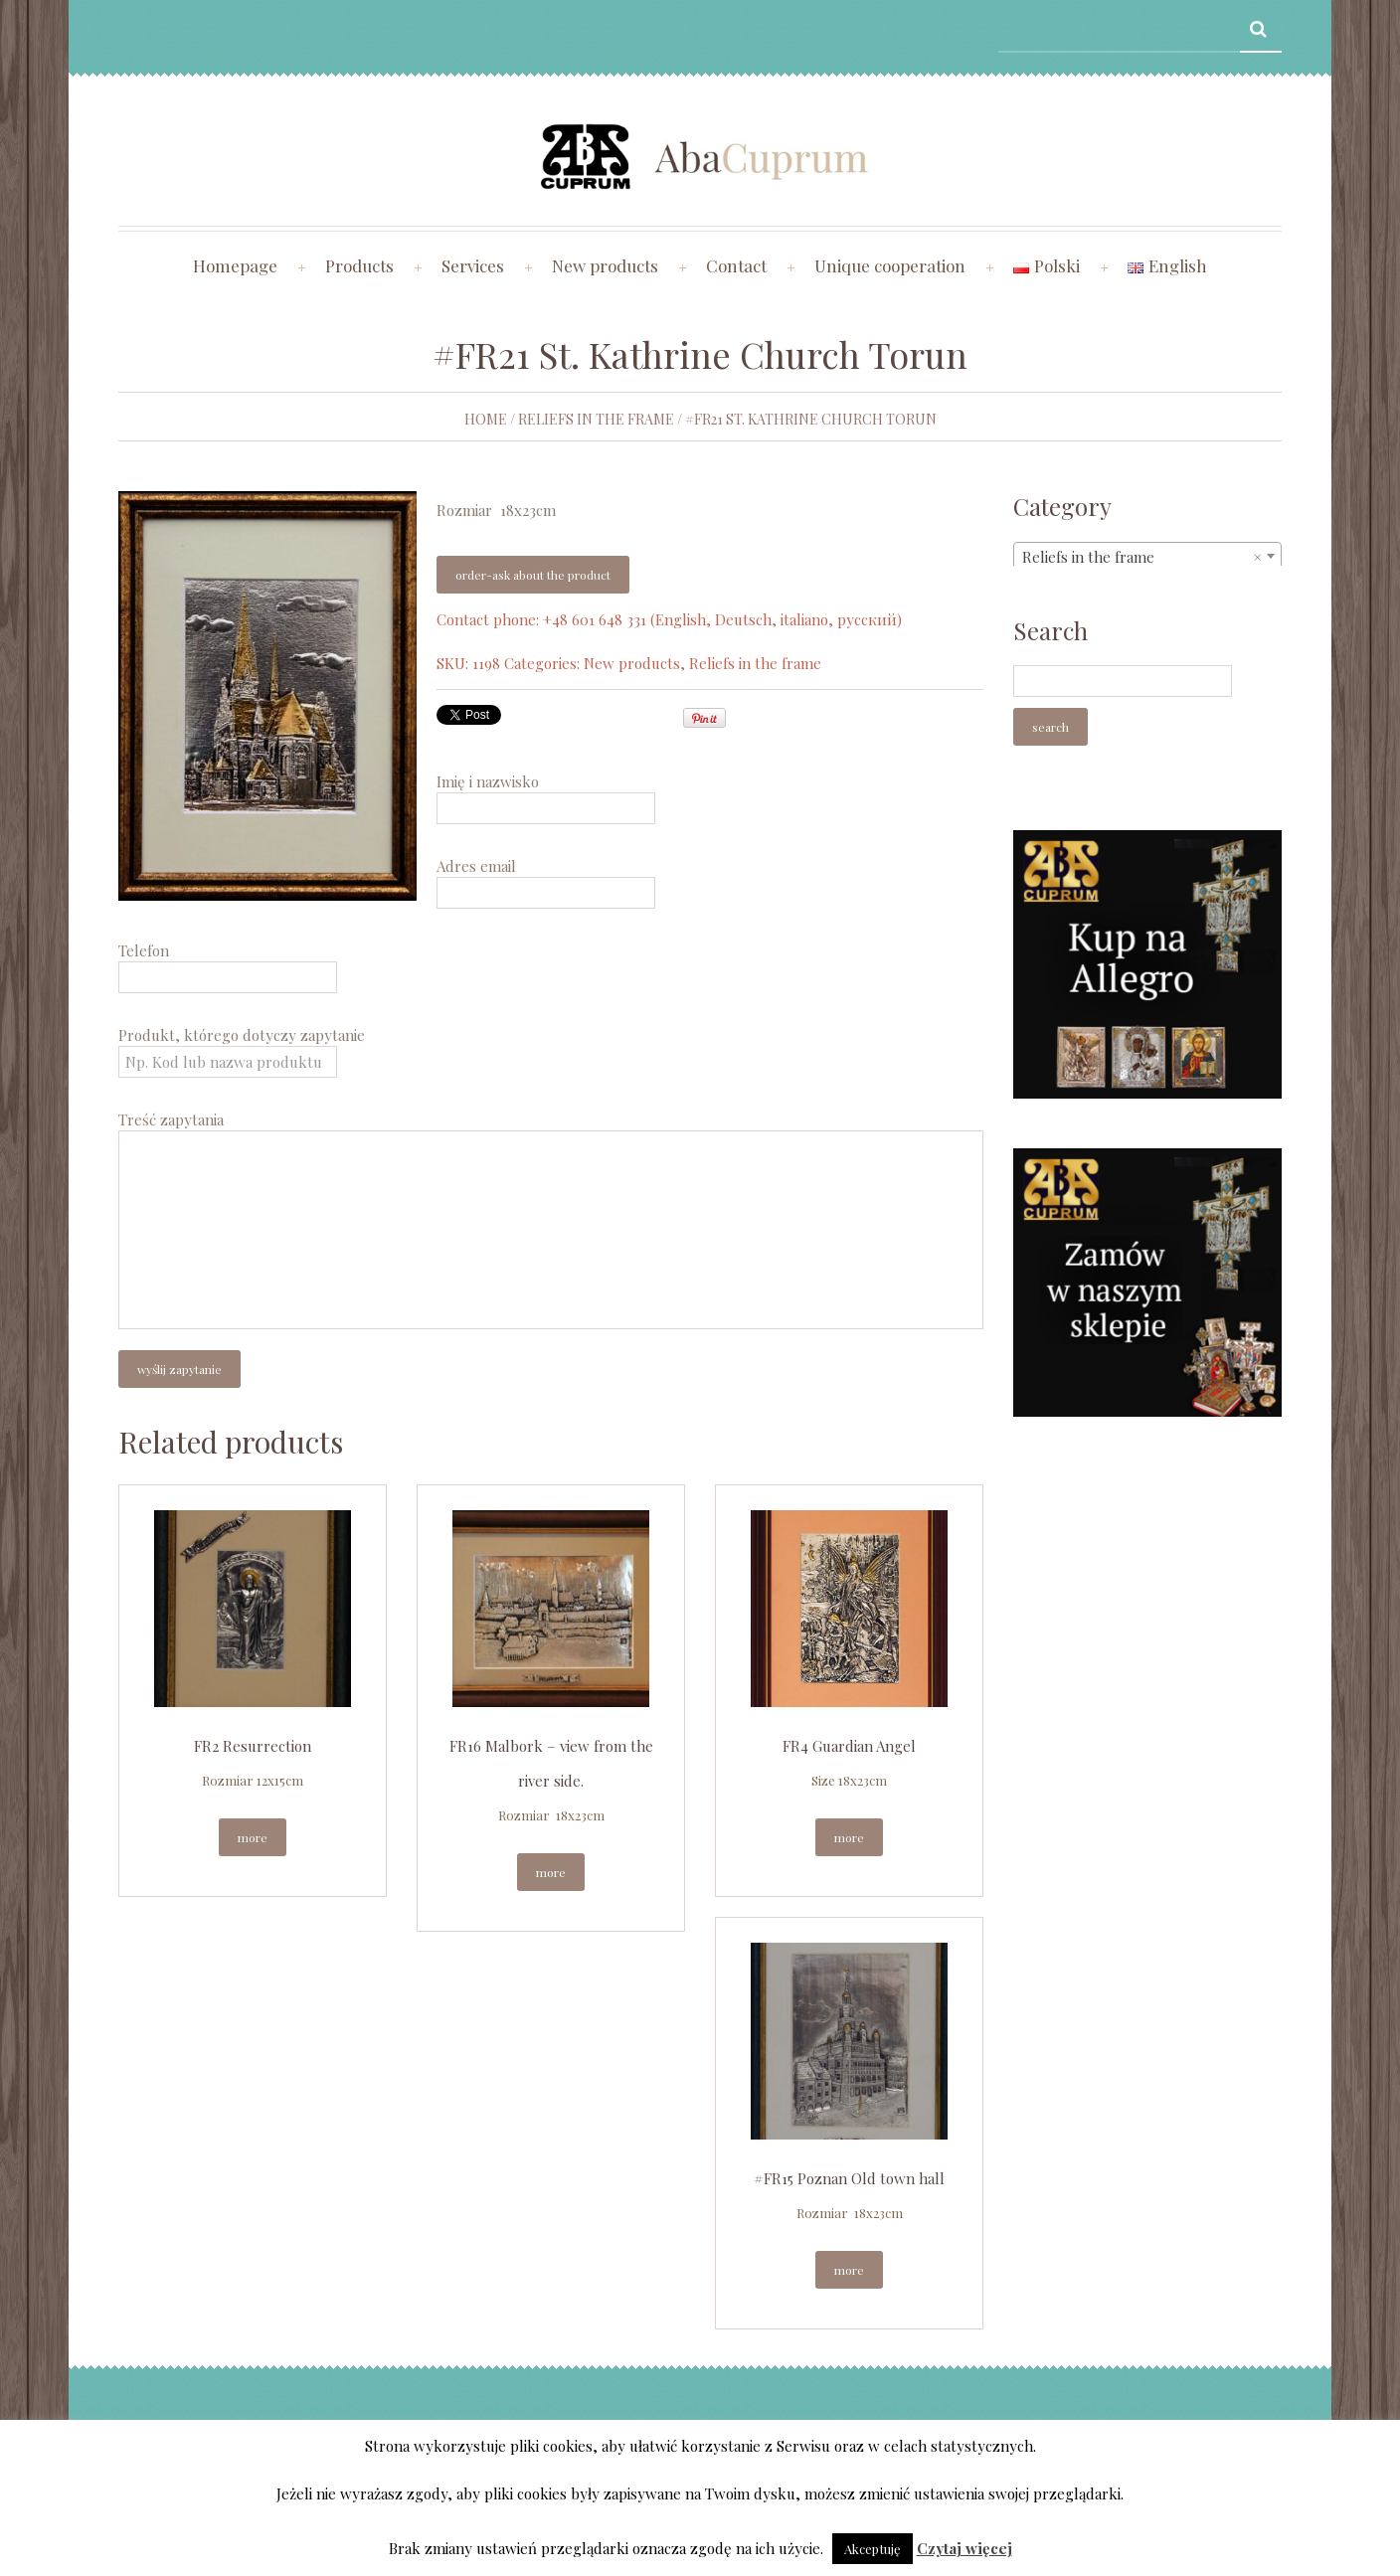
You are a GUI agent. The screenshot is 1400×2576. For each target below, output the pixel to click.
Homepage (235, 265)
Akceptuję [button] (872, 2548)
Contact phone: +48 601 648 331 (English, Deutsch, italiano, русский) (669, 619)
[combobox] (1147, 556)
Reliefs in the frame (596, 419)
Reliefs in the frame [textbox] (1141, 557)
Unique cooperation (889, 265)
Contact (736, 265)
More (252, 1837)
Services (472, 265)
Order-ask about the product (533, 575)
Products (359, 265)
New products (605, 265)
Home (485, 419)
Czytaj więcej (964, 2548)
